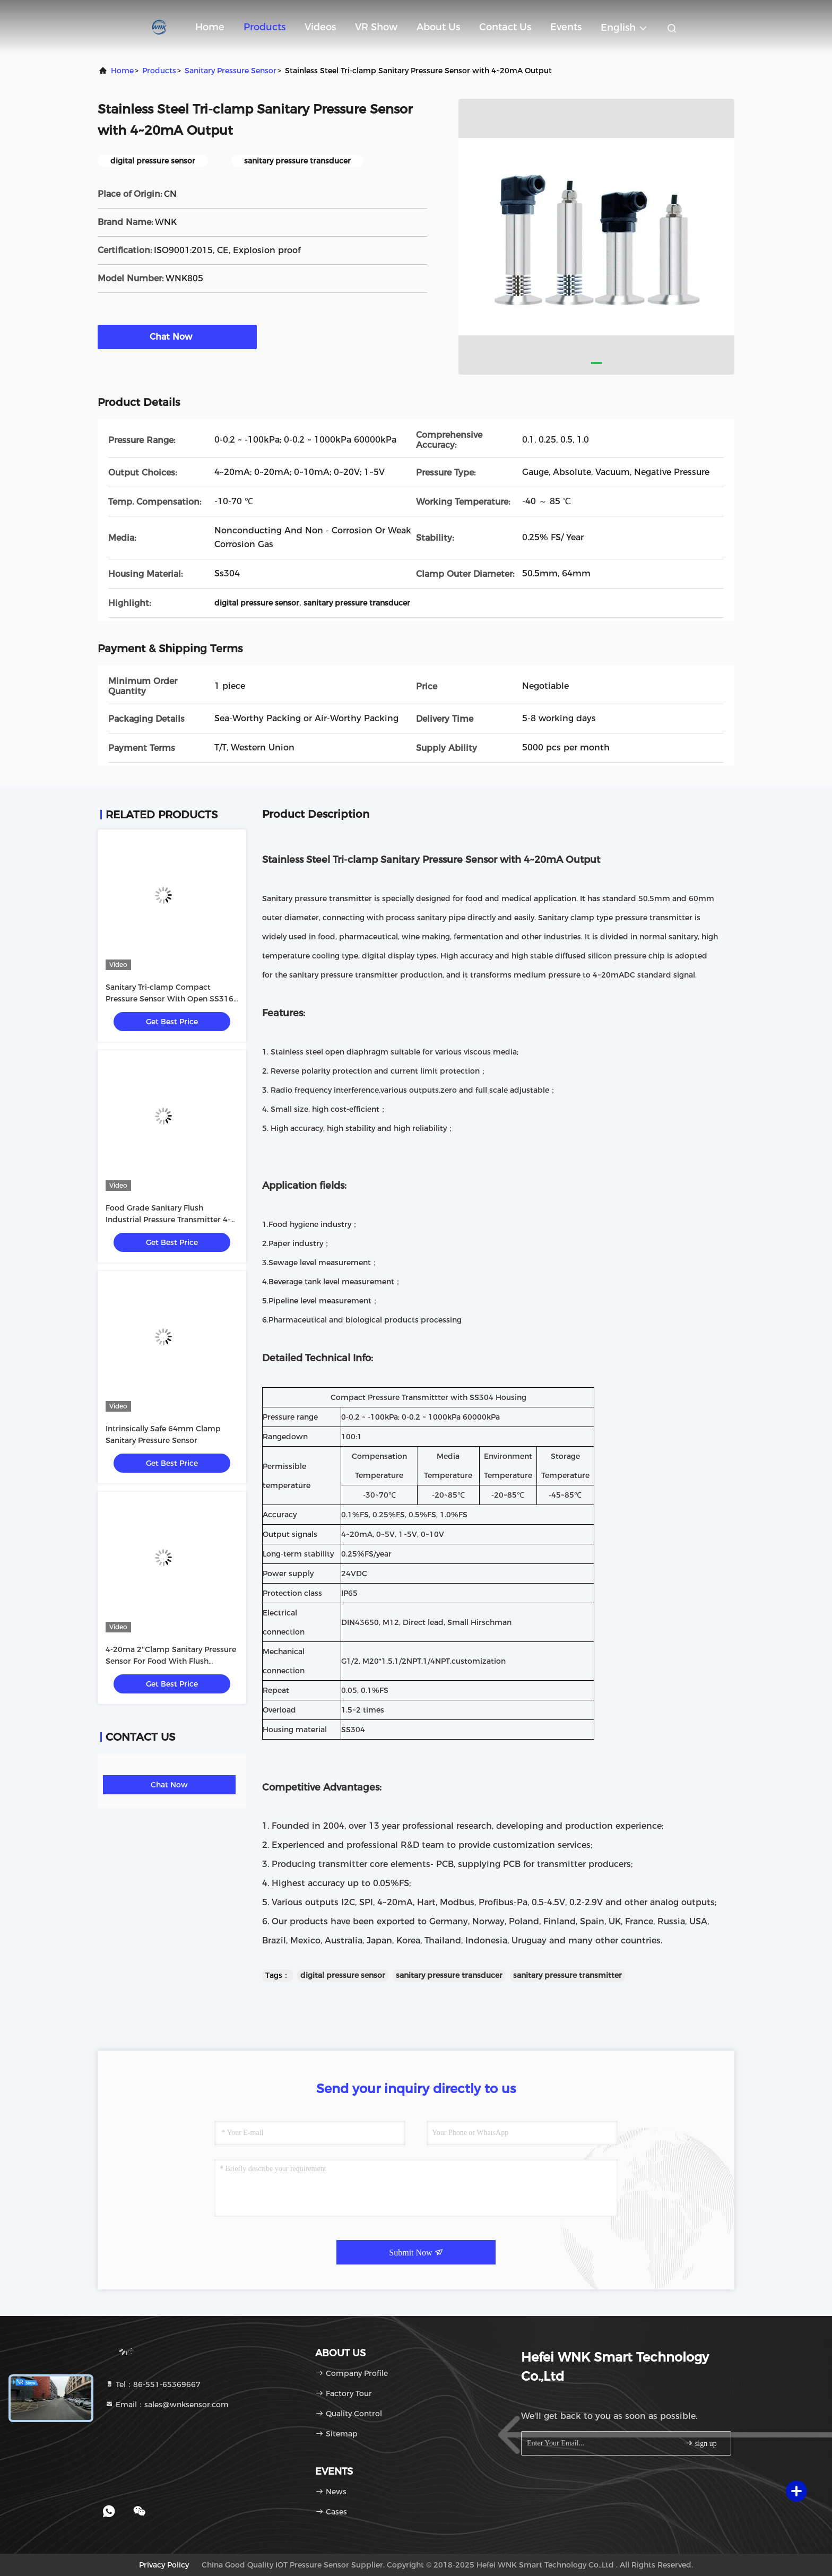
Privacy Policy (164, 2565)
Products (264, 27)
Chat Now (177, 336)
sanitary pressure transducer (449, 1975)
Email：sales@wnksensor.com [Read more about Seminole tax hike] (167, 2404)
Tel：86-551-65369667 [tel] (153, 2384)
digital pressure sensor (342, 1975)
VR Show (376, 27)
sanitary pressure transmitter (567, 1975)
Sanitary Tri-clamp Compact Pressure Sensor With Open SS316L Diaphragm (171, 998)
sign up (700, 2443)
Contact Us (505, 27)
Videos (320, 27)
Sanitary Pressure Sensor (230, 70)
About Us (438, 27)
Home (209, 27)
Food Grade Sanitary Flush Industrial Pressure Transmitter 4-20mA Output (168, 1219)
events (566, 27)
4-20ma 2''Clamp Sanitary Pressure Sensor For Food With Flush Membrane (171, 1661)
